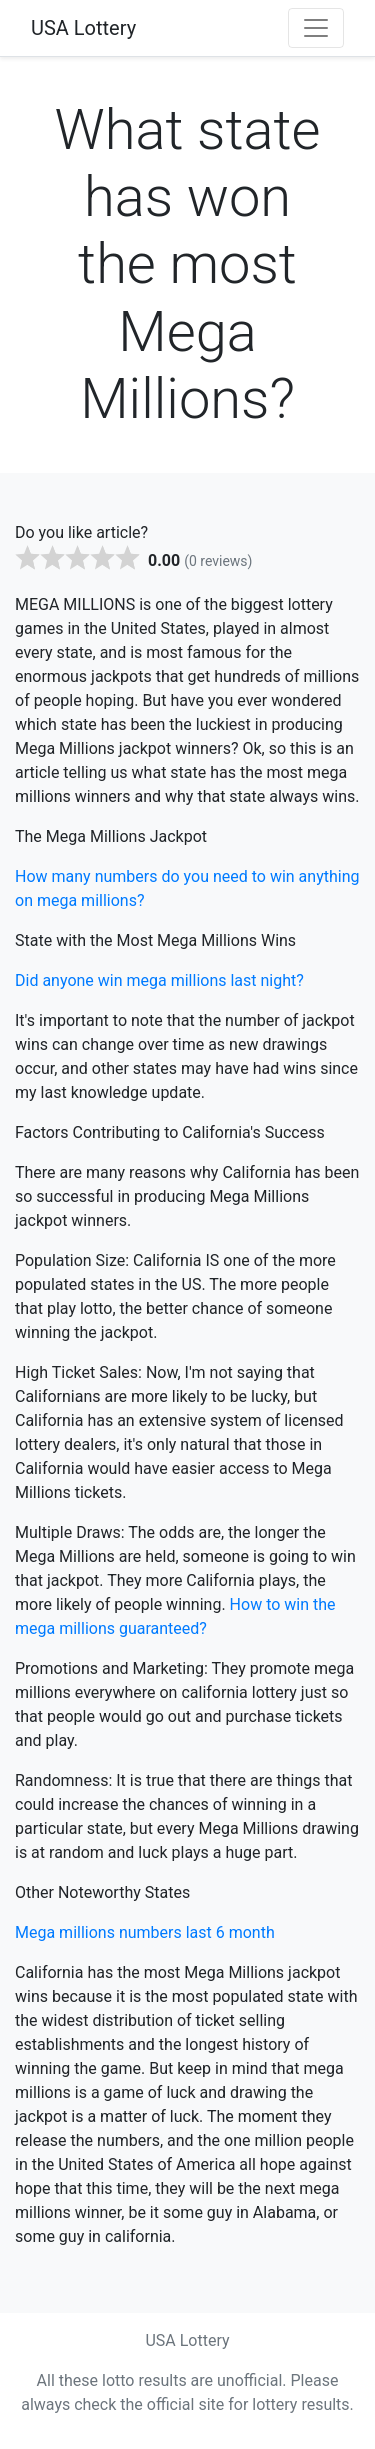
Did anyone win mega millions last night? (159, 980)
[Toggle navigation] (316, 28)
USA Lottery (83, 28)
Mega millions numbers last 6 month (145, 1932)
